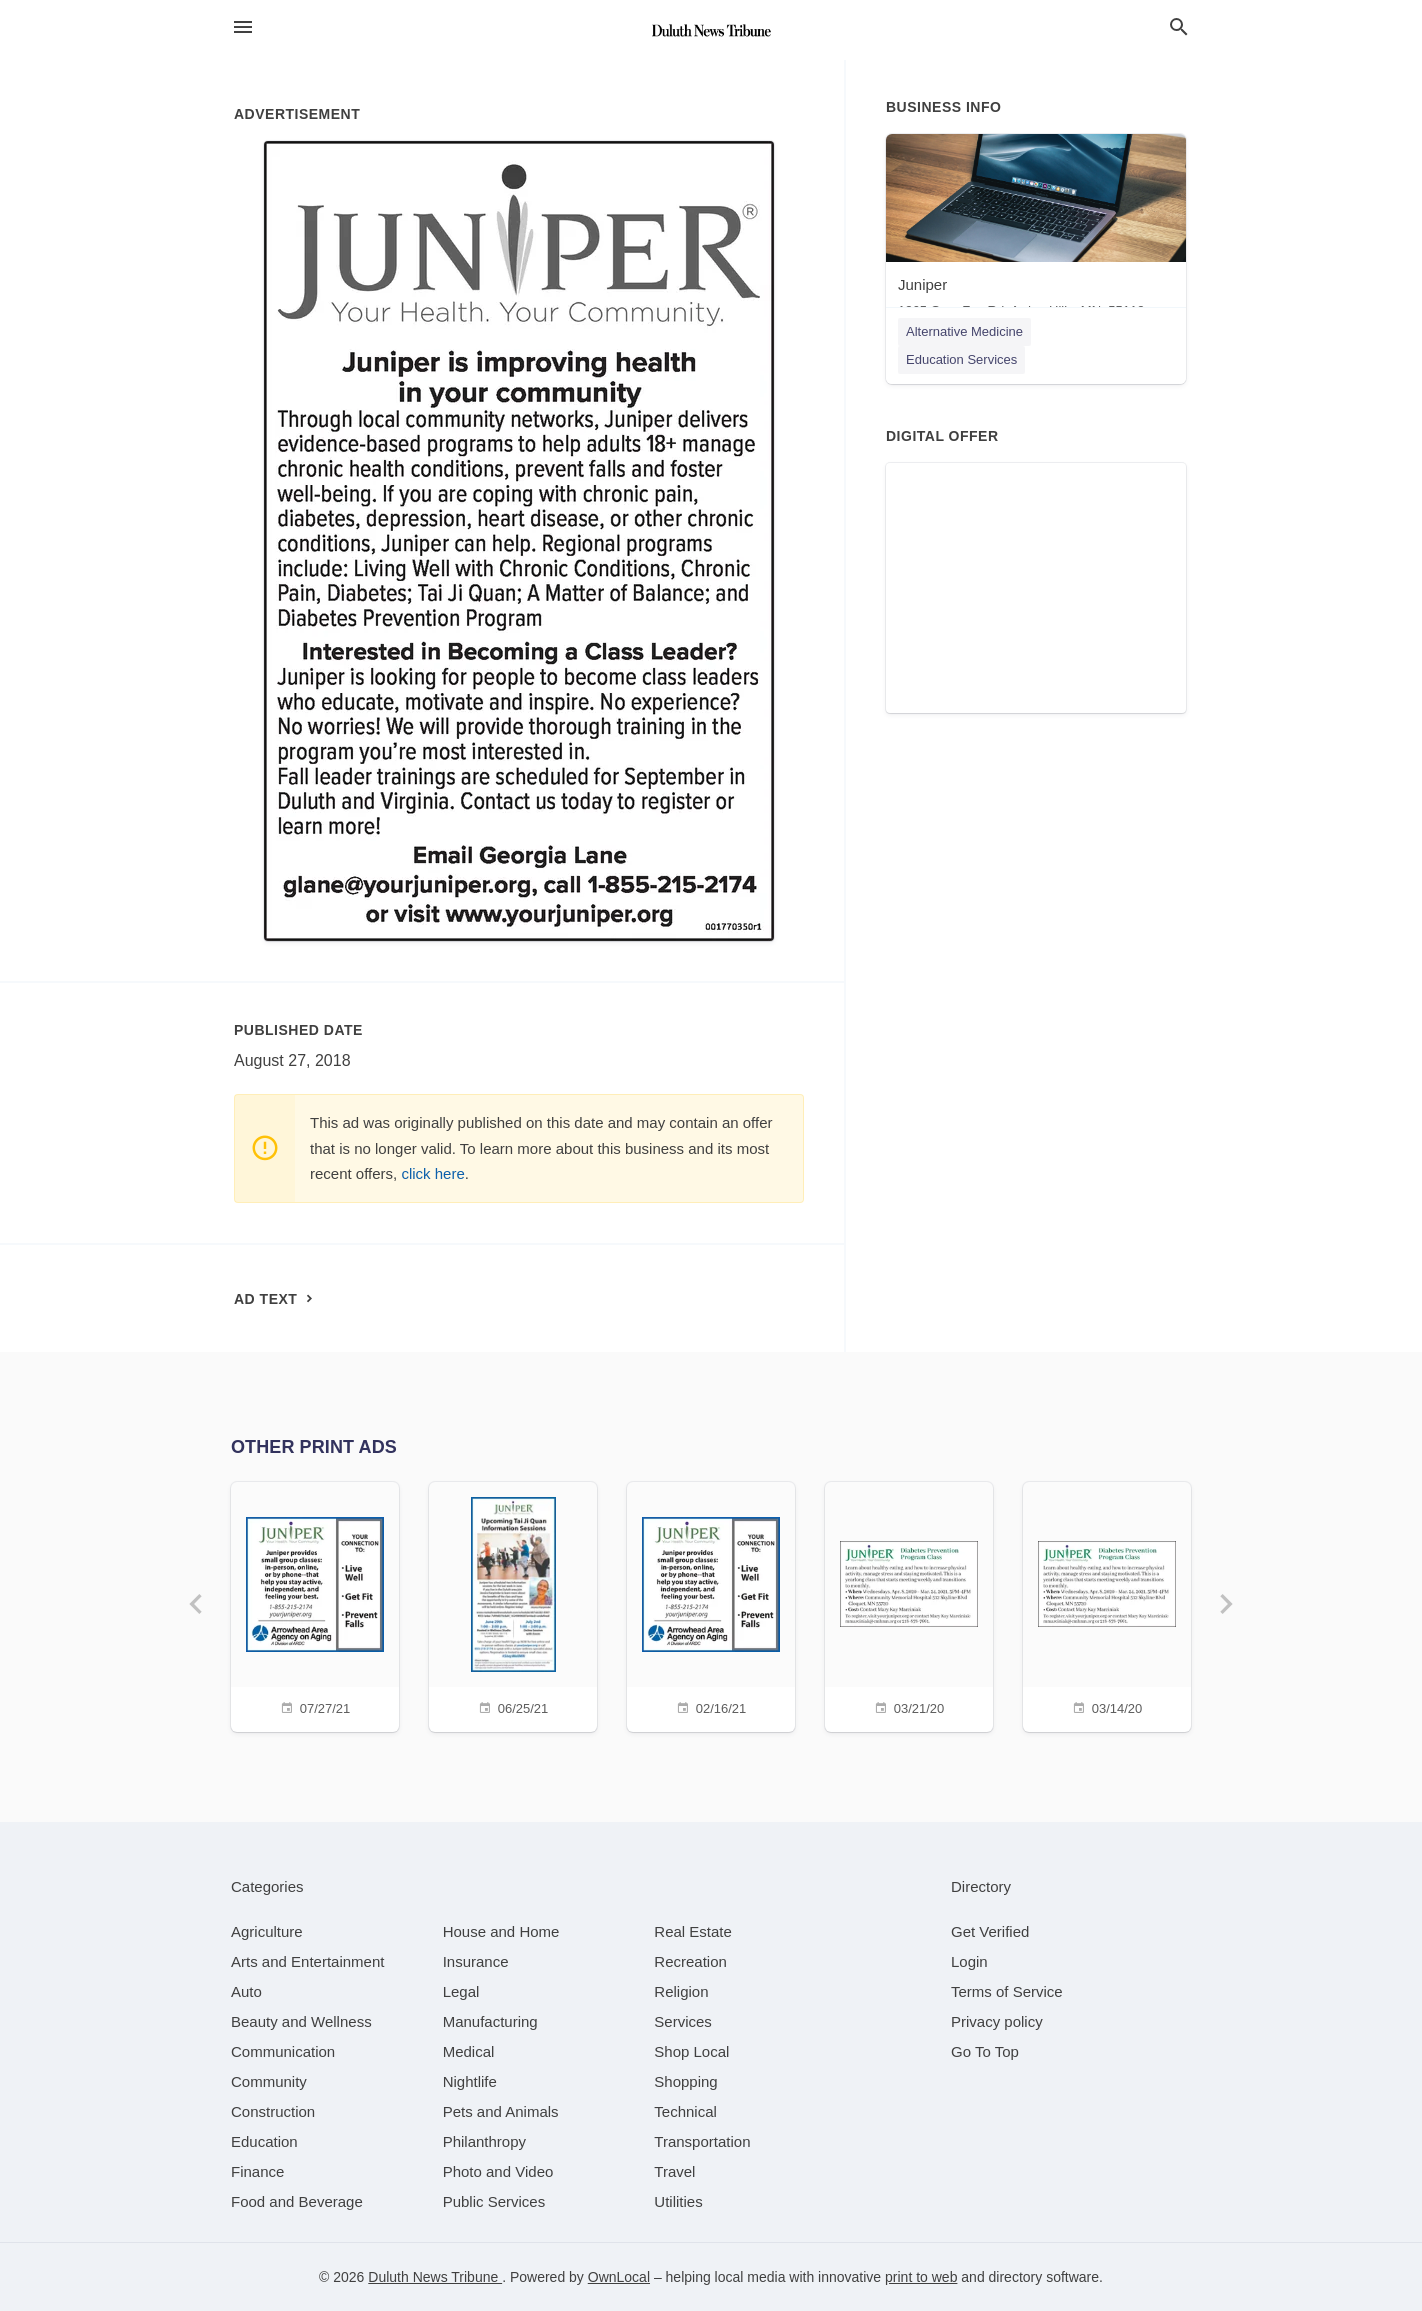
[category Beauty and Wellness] (301, 2021)
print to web (921, 2277)
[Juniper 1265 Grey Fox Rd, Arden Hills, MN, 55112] (1036, 230)
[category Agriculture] (267, 1931)
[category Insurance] (476, 1961)
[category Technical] (685, 2111)
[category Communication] (283, 2051)
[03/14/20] (1107, 1604)
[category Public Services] (494, 2201)
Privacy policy (997, 2021)
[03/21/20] (909, 1604)
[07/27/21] (315, 1604)
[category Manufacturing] (490, 2021)
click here (432, 1173)
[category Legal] (461, 1991)
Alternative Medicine (964, 331)
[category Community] (269, 2081)
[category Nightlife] (470, 2081)
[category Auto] (246, 1991)
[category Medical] (469, 2051)
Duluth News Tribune (435, 2277)
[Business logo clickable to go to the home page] (711, 30)
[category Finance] (257, 2171)
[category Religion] (681, 1991)
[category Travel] (674, 2171)
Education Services (961, 359)
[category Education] (264, 2141)
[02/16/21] (711, 1604)
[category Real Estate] (693, 1931)
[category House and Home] (501, 1931)
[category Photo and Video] (498, 2171)
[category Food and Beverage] (297, 2201)
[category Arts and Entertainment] (307, 1961)
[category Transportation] (702, 2141)
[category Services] (683, 2021)
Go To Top (985, 2051)
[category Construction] (273, 2111)
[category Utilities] (678, 2201)
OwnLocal (619, 2277)
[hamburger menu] (243, 27)
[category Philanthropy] (484, 2141)
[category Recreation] (690, 1961)
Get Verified (990, 1931)
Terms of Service (1007, 1991)
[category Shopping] (685, 2081)
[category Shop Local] (691, 2051)
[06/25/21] (513, 1604)
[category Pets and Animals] (501, 2111)
